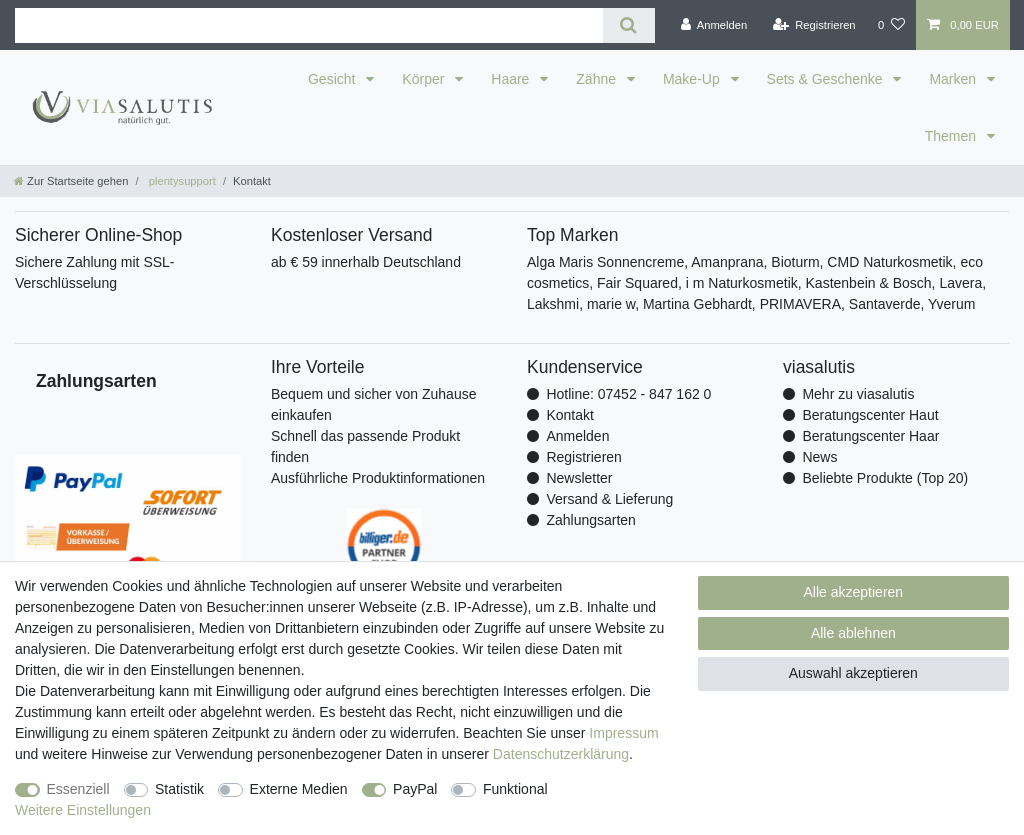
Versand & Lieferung (609, 499)
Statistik (179, 789)
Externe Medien (299, 789)
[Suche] (628, 25)
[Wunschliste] (891, 25)
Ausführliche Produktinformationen (378, 478)
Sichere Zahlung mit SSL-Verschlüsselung (95, 272)
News (819, 457)
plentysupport (181, 181)
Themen (952, 136)
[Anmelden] (714, 25)
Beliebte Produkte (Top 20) (885, 478)
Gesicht (333, 79)
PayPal (415, 789)
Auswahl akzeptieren (853, 673)
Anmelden (577, 436)
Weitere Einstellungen (83, 810)
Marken (954, 79)
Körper (425, 79)
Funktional (515, 789)
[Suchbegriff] (309, 25)
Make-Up (693, 79)
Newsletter (579, 478)
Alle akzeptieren (854, 592)
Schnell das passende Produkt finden (365, 446)
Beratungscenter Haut (870, 415)
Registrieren (583, 457)
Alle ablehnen (853, 633)
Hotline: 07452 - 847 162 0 (628, 394)
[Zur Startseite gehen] (71, 181)
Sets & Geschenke (827, 79)
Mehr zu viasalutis (858, 394)
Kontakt (569, 415)
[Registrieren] (813, 25)
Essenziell (78, 789)
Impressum (623, 733)
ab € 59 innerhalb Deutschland (366, 262)
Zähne (598, 79)
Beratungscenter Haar (870, 436)
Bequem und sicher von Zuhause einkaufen (373, 404)
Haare (512, 79)
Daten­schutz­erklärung (561, 754)
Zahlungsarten (591, 520)
